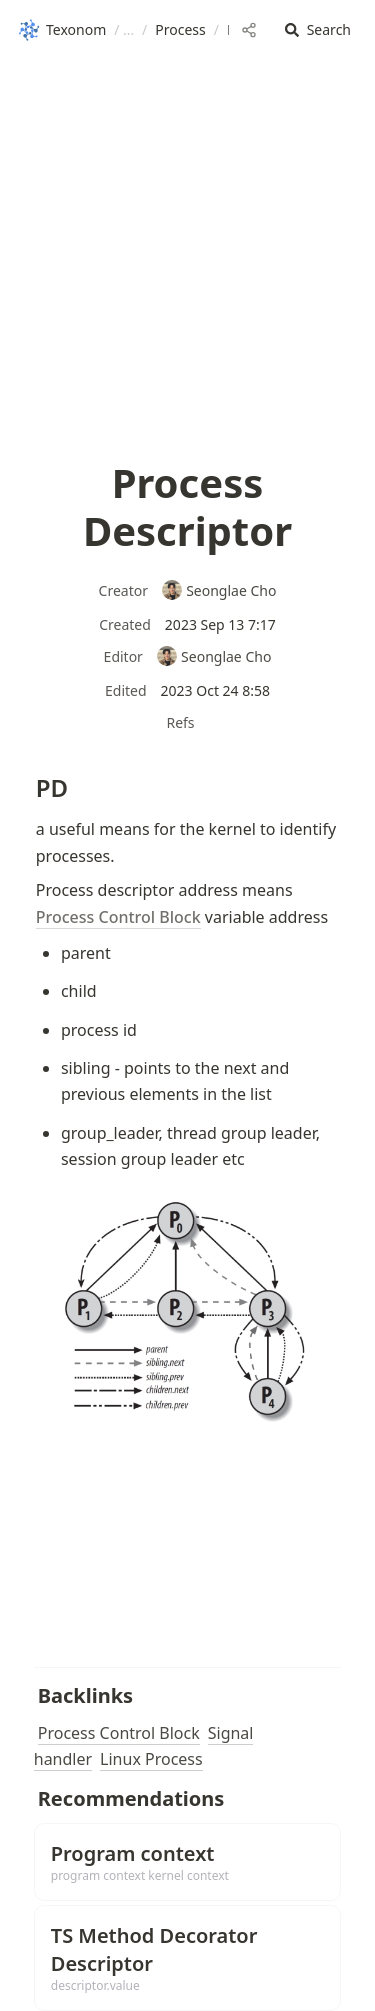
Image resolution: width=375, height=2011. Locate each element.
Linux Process (151, 1759)
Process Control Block (119, 1733)
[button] (318, 30)
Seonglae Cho (219, 590)
